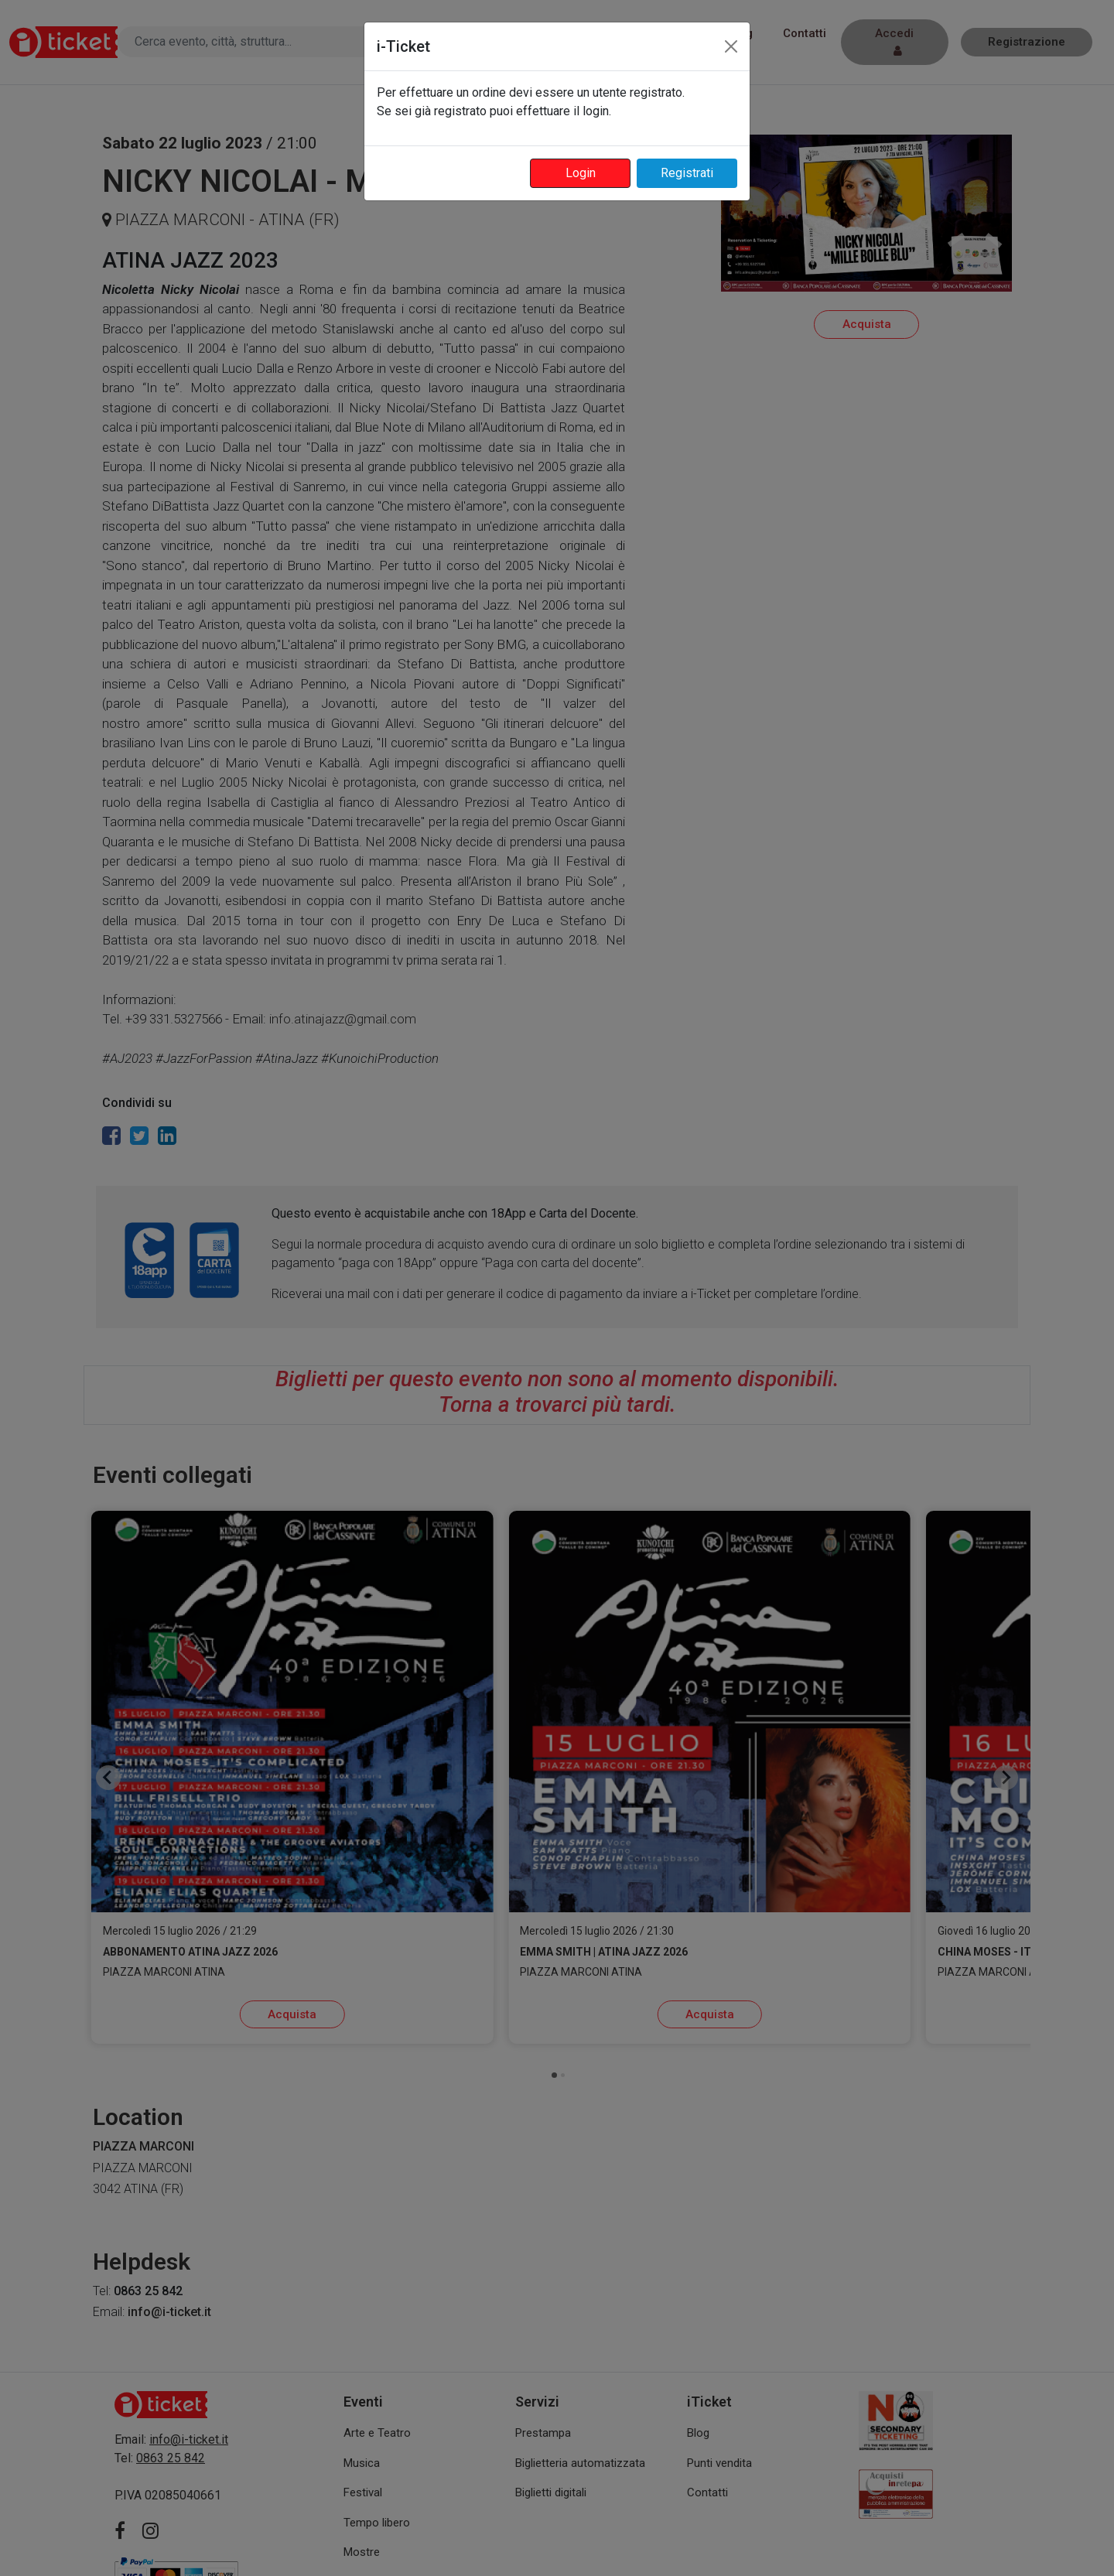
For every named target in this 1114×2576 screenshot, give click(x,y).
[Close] (731, 46)
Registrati (687, 173)
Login (581, 173)
